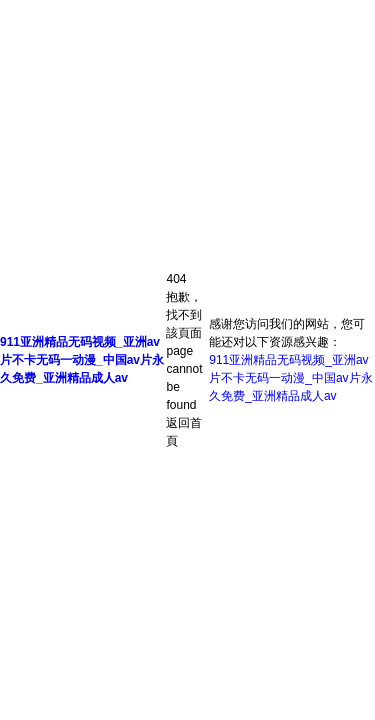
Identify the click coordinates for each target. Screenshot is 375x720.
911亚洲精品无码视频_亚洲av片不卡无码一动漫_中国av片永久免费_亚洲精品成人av (82, 360)
